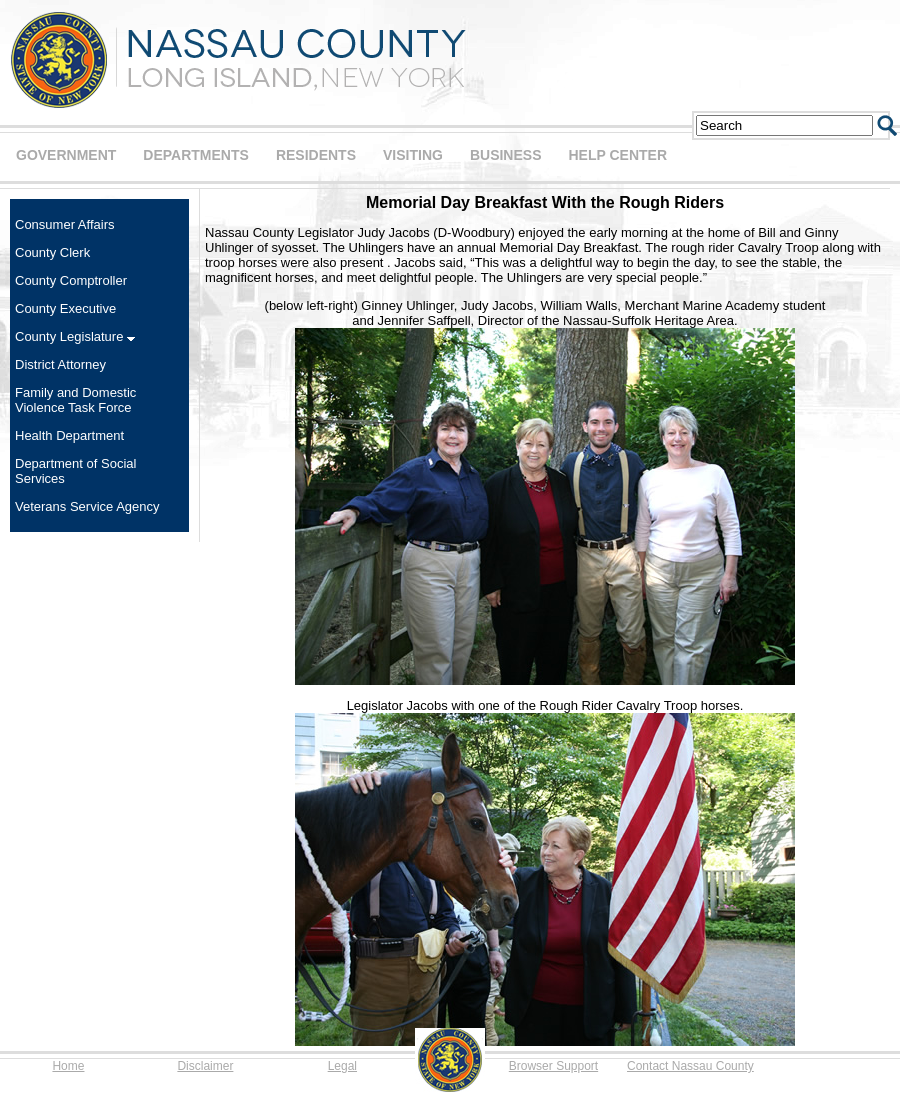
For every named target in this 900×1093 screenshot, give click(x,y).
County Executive (65, 308)
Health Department (69, 435)
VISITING (413, 155)
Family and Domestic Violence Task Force (75, 400)
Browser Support (553, 1066)
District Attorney (60, 364)
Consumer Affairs (64, 224)
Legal (342, 1066)
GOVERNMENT (66, 155)
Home (68, 1066)
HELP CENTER (617, 155)
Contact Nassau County (690, 1066)
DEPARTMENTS (196, 155)
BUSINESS (506, 155)
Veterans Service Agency (87, 506)
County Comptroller (71, 280)
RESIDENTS (316, 155)
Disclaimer (205, 1066)
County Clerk (52, 252)
